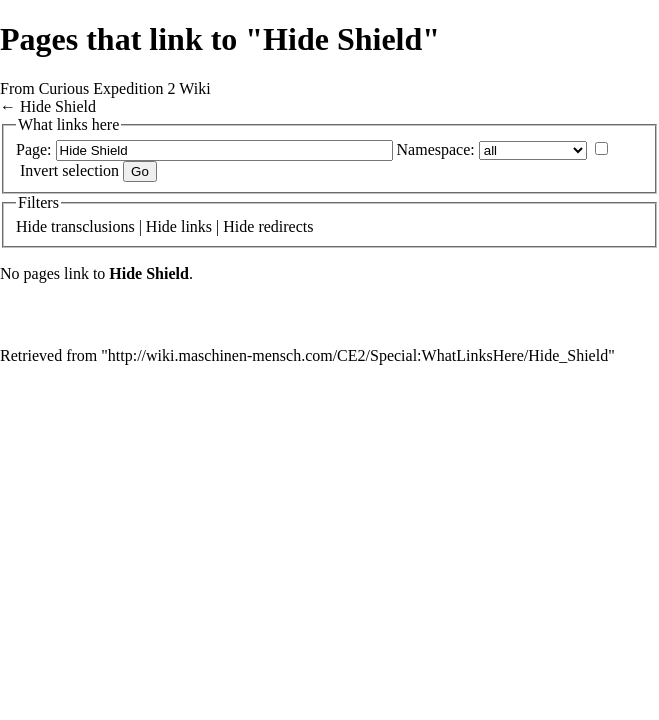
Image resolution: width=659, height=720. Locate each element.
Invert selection (69, 170)
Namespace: (436, 149)
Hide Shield (58, 106)
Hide (31, 226)
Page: (34, 149)
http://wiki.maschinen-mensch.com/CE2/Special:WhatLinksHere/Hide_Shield (358, 355)
